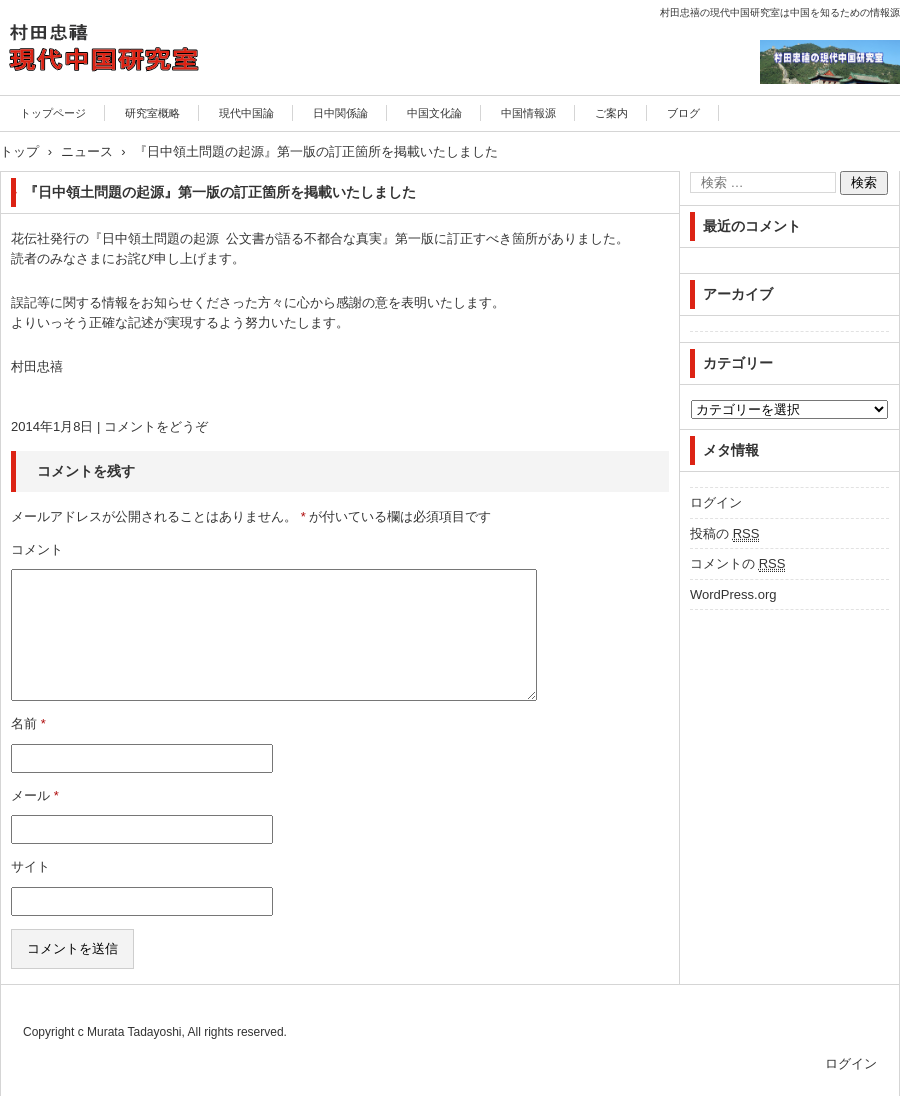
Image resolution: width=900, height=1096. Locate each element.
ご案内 (611, 113)
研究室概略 (152, 113)
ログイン (716, 502)
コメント (37, 549)
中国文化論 (434, 113)
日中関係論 (340, 113)
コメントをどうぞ (156, 426)
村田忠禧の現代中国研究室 (99, 105)
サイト (30, 866)
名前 (28, 723)
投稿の (724, 534)
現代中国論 (246, 113)
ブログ (683, 113)
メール (35, 795)
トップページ (53, 113)
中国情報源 (528, 113)
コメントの (737, 564)
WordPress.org (733, 594)
